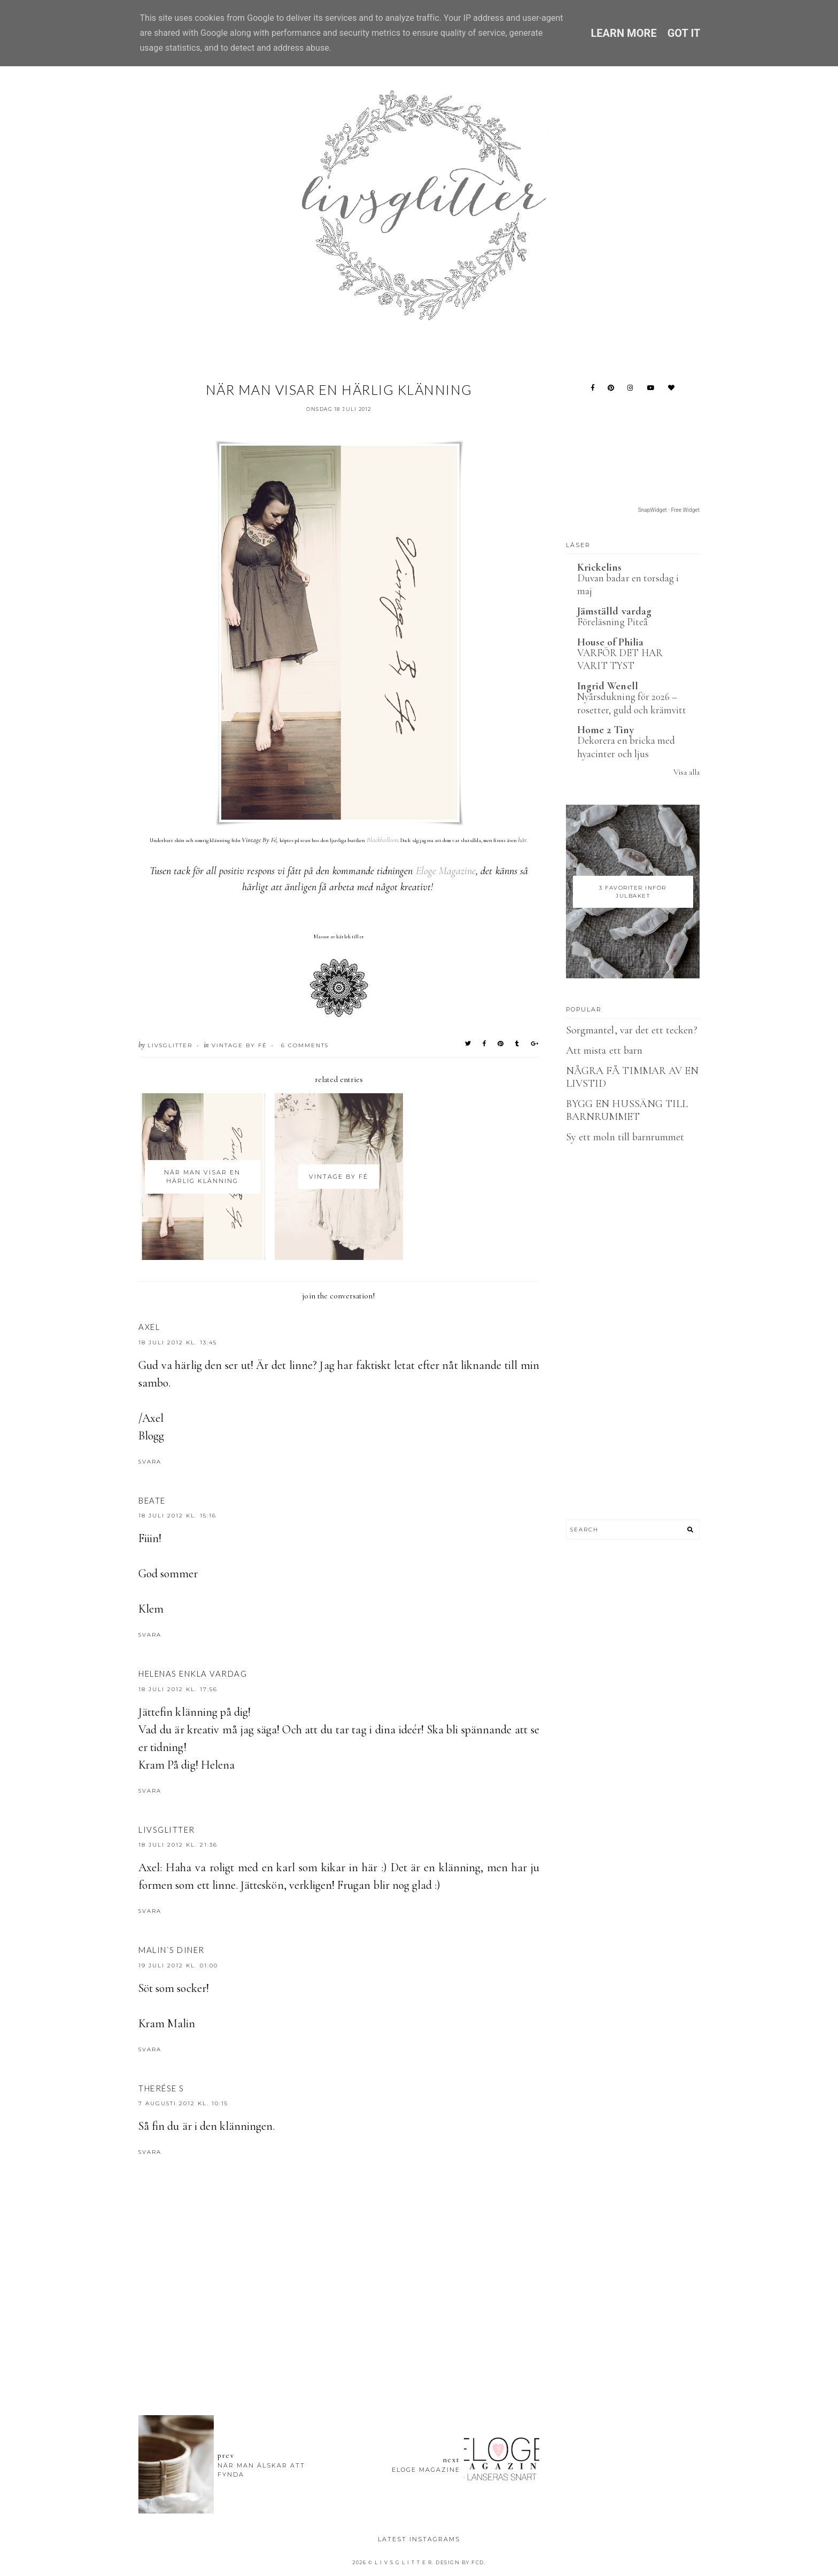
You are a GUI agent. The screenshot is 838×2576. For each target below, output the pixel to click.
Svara (149, 1461)
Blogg (151, 1436)
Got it (684, 33)
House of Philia (610, 642)
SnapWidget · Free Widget (669, 510)
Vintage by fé (239, 1045)
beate (152, 1500)
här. (523, 840)
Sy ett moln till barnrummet (625, 1137)
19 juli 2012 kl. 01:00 (178, 1965)
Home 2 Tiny (605, 729)
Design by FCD (460, 2562)
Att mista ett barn (604, 1050)
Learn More (623, 33)
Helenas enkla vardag (192, 1673)
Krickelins (599, 567)
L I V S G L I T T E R (403, 2562)
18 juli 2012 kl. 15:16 (177, 1515)
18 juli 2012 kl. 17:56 (178, 1689)
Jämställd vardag (614, 611)
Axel (149, 1327)
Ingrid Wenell (607, 686)
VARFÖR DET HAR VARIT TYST (620, 659)
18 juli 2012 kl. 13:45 (177, 1342)
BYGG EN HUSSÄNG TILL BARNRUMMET (627, 1110)
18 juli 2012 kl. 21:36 (178, 1844)
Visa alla (686, 772)
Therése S (161, 2088)
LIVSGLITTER (166, 1829)
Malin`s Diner (171, 1950)
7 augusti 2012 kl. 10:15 (183, 2103)
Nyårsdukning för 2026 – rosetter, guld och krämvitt (631, 703)
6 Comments (305, 1045)
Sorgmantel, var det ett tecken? (631, 1030)
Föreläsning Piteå (612, 622)
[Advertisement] (338, 2348)
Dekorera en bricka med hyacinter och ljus (626, 747)
